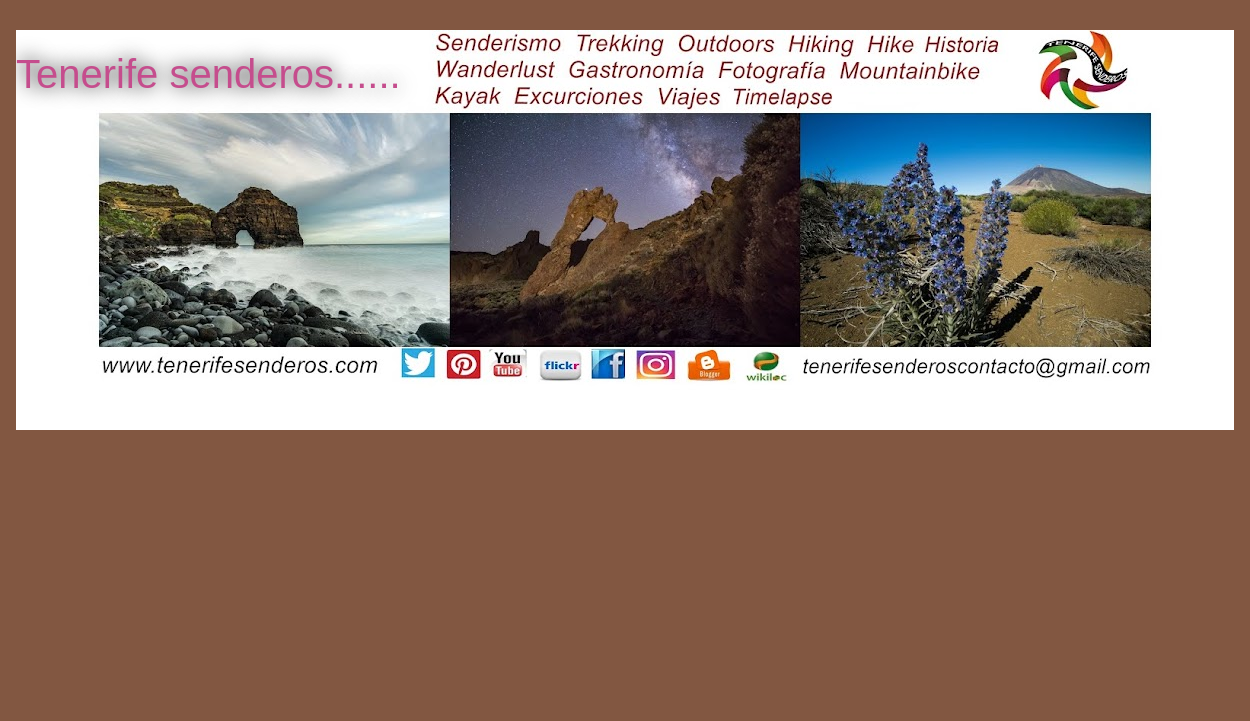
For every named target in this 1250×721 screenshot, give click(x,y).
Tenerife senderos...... (208, 74)
